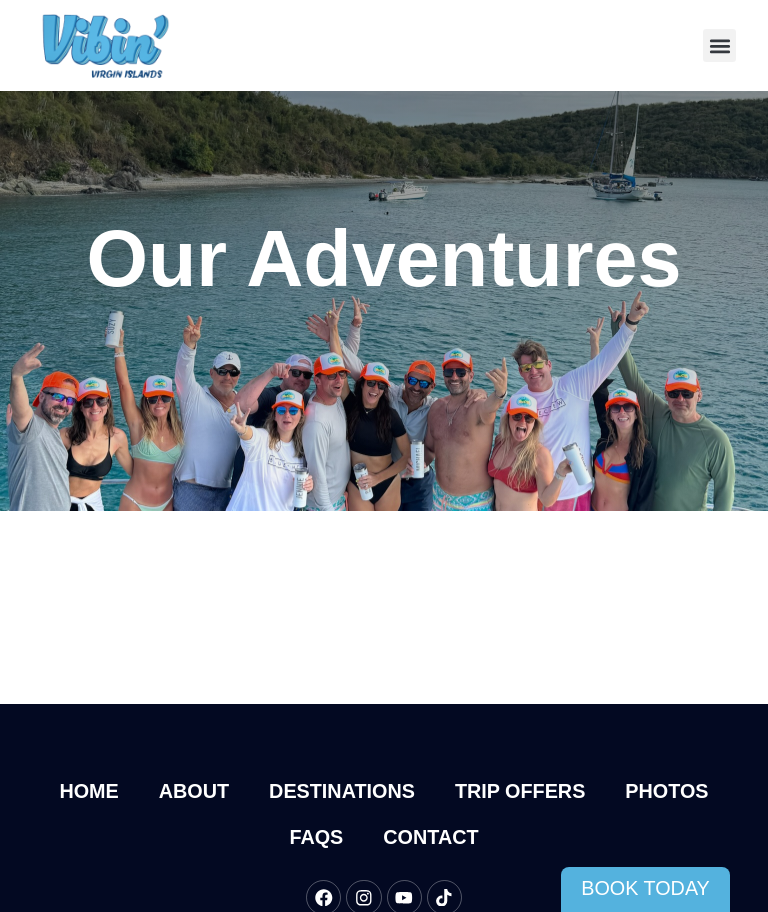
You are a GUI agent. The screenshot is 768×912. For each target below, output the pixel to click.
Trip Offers (520, 791)
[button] (719, 45)
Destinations (342, 791)
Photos (666, 791)
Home (88, 791)
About (194, 791)
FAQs (316, 837)
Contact (430, 837)
